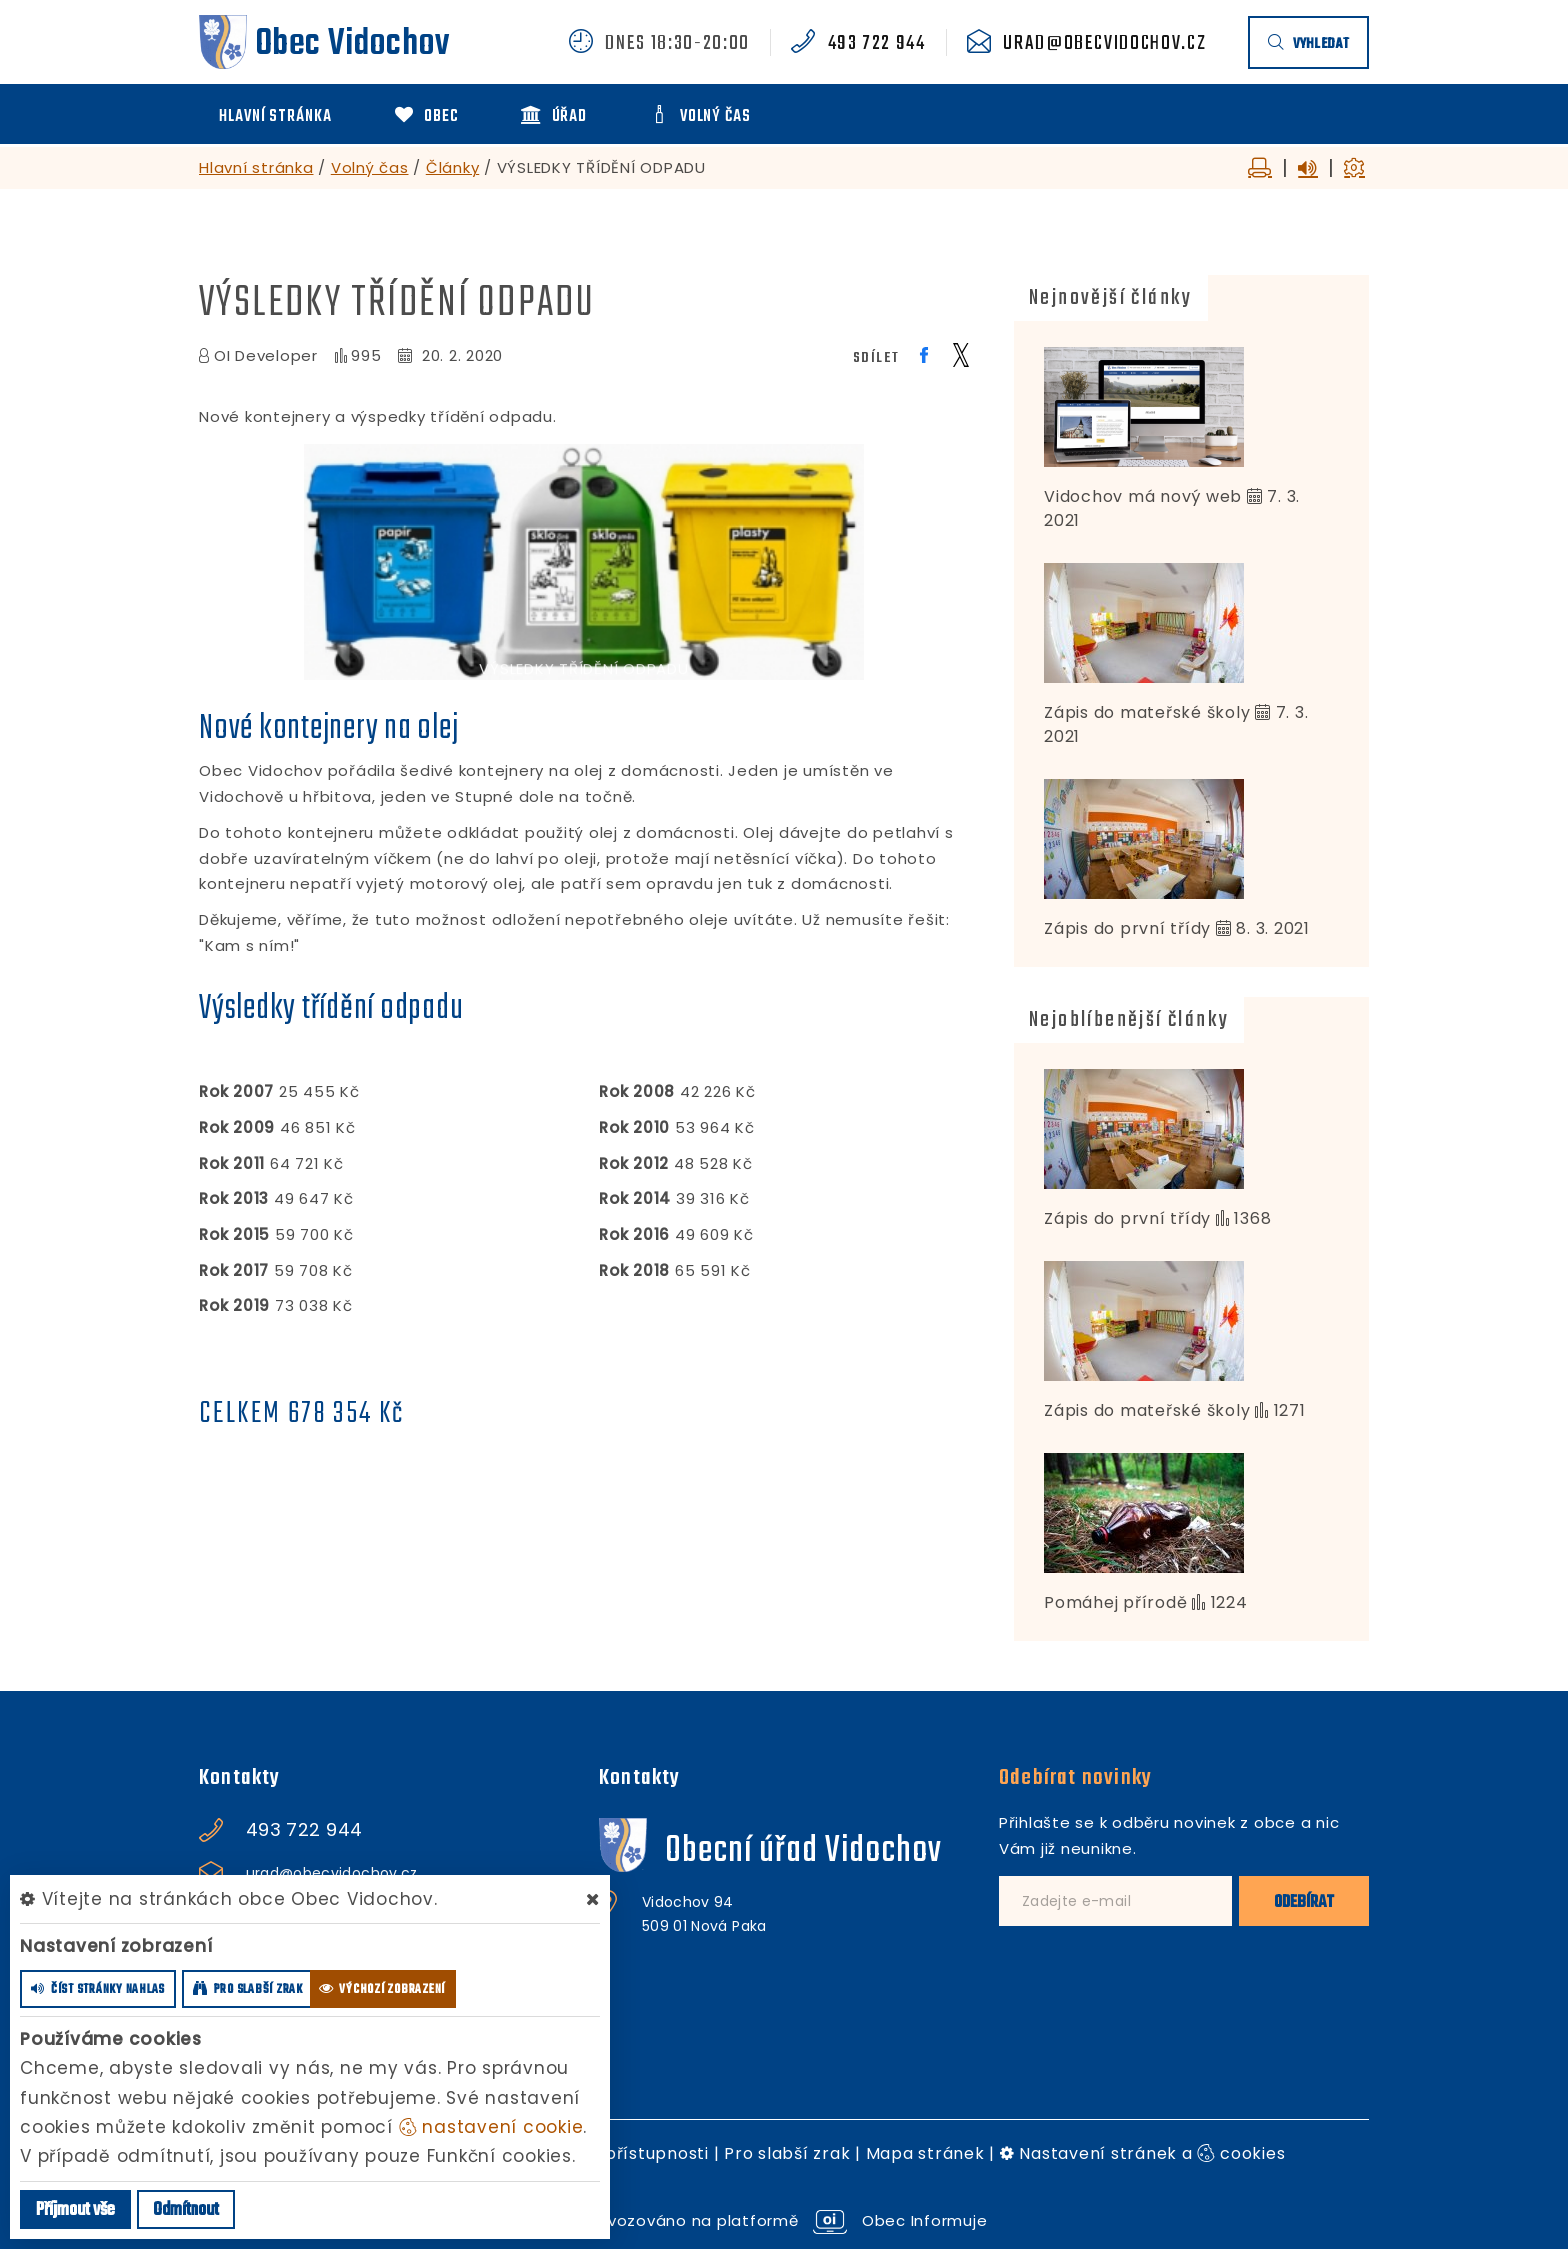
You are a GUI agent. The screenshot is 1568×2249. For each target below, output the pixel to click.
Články (453, 167)
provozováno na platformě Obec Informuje (784, 2220)
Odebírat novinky (1075, 1778)
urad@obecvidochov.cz (1104, 44)
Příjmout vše (75, 2210)
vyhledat (1308, 44)
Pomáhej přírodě (1115, 1602)
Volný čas (370, 167)
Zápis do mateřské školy (1147, 712)
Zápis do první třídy (1127, 928)
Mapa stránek (925, 2153)
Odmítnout (186, 2210)
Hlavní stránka (256, 167)
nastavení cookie (491, 2127)
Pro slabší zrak (787, 2153)
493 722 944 (877, 44)
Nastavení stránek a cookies (1143, 2153)
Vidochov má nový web (1143, 496)
